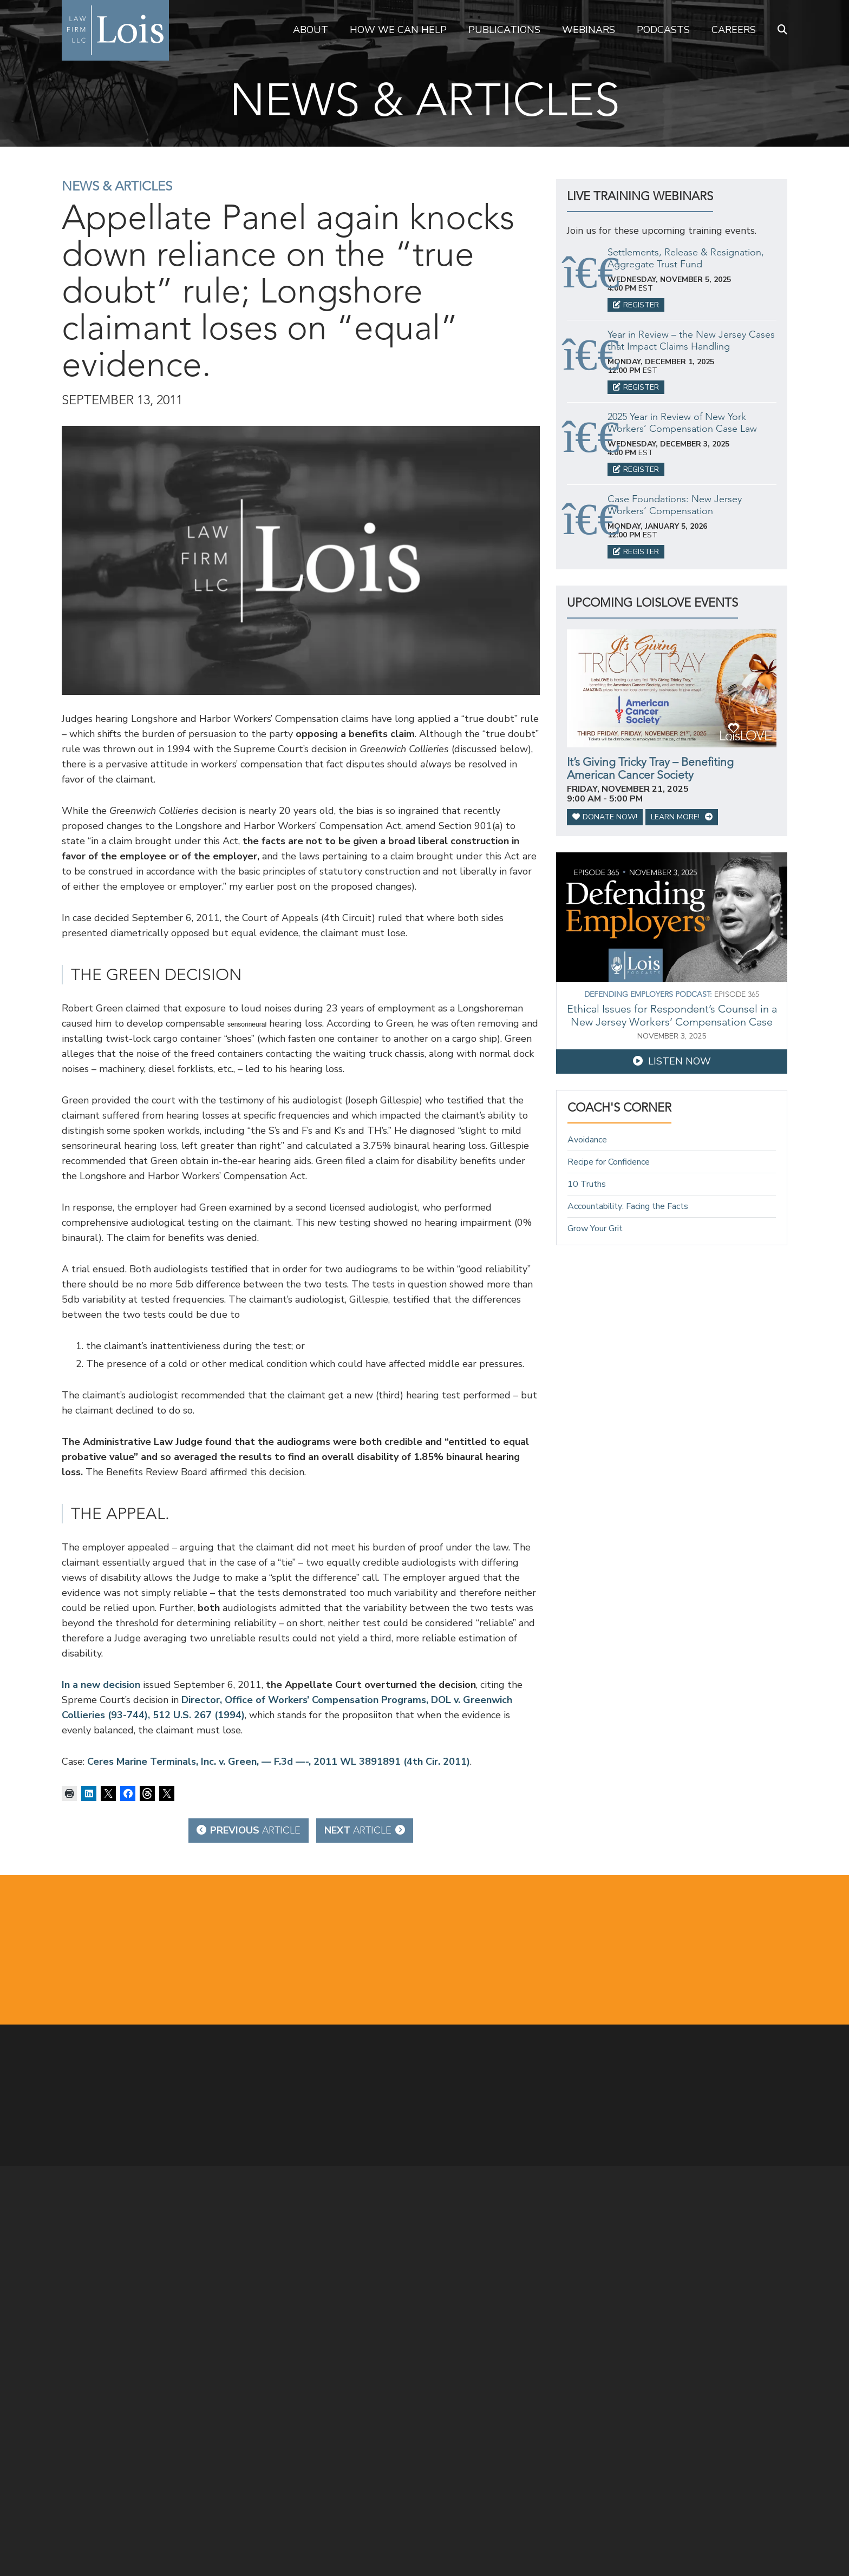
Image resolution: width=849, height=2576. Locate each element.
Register (636, 305)
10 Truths (586, 1184)
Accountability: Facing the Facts (627, 1206)
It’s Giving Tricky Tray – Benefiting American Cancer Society (650, 768)
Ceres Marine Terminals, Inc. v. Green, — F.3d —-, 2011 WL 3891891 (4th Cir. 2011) (278, 1761)
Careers (733, 29)
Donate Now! (604, 817)
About (310, 29)
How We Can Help (398, 29)
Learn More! (682, 817)
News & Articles (117, 186)
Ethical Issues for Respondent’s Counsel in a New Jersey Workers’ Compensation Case (672, 1015)
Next (364, 1830)
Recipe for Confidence (608, 1162)
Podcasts (663, 29)
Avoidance (587, 1140)
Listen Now (672, 1061)
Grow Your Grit (595, 1228)
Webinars (588, 29)
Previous (249, 1830)
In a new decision (101, 1684)
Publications (504, 29)
